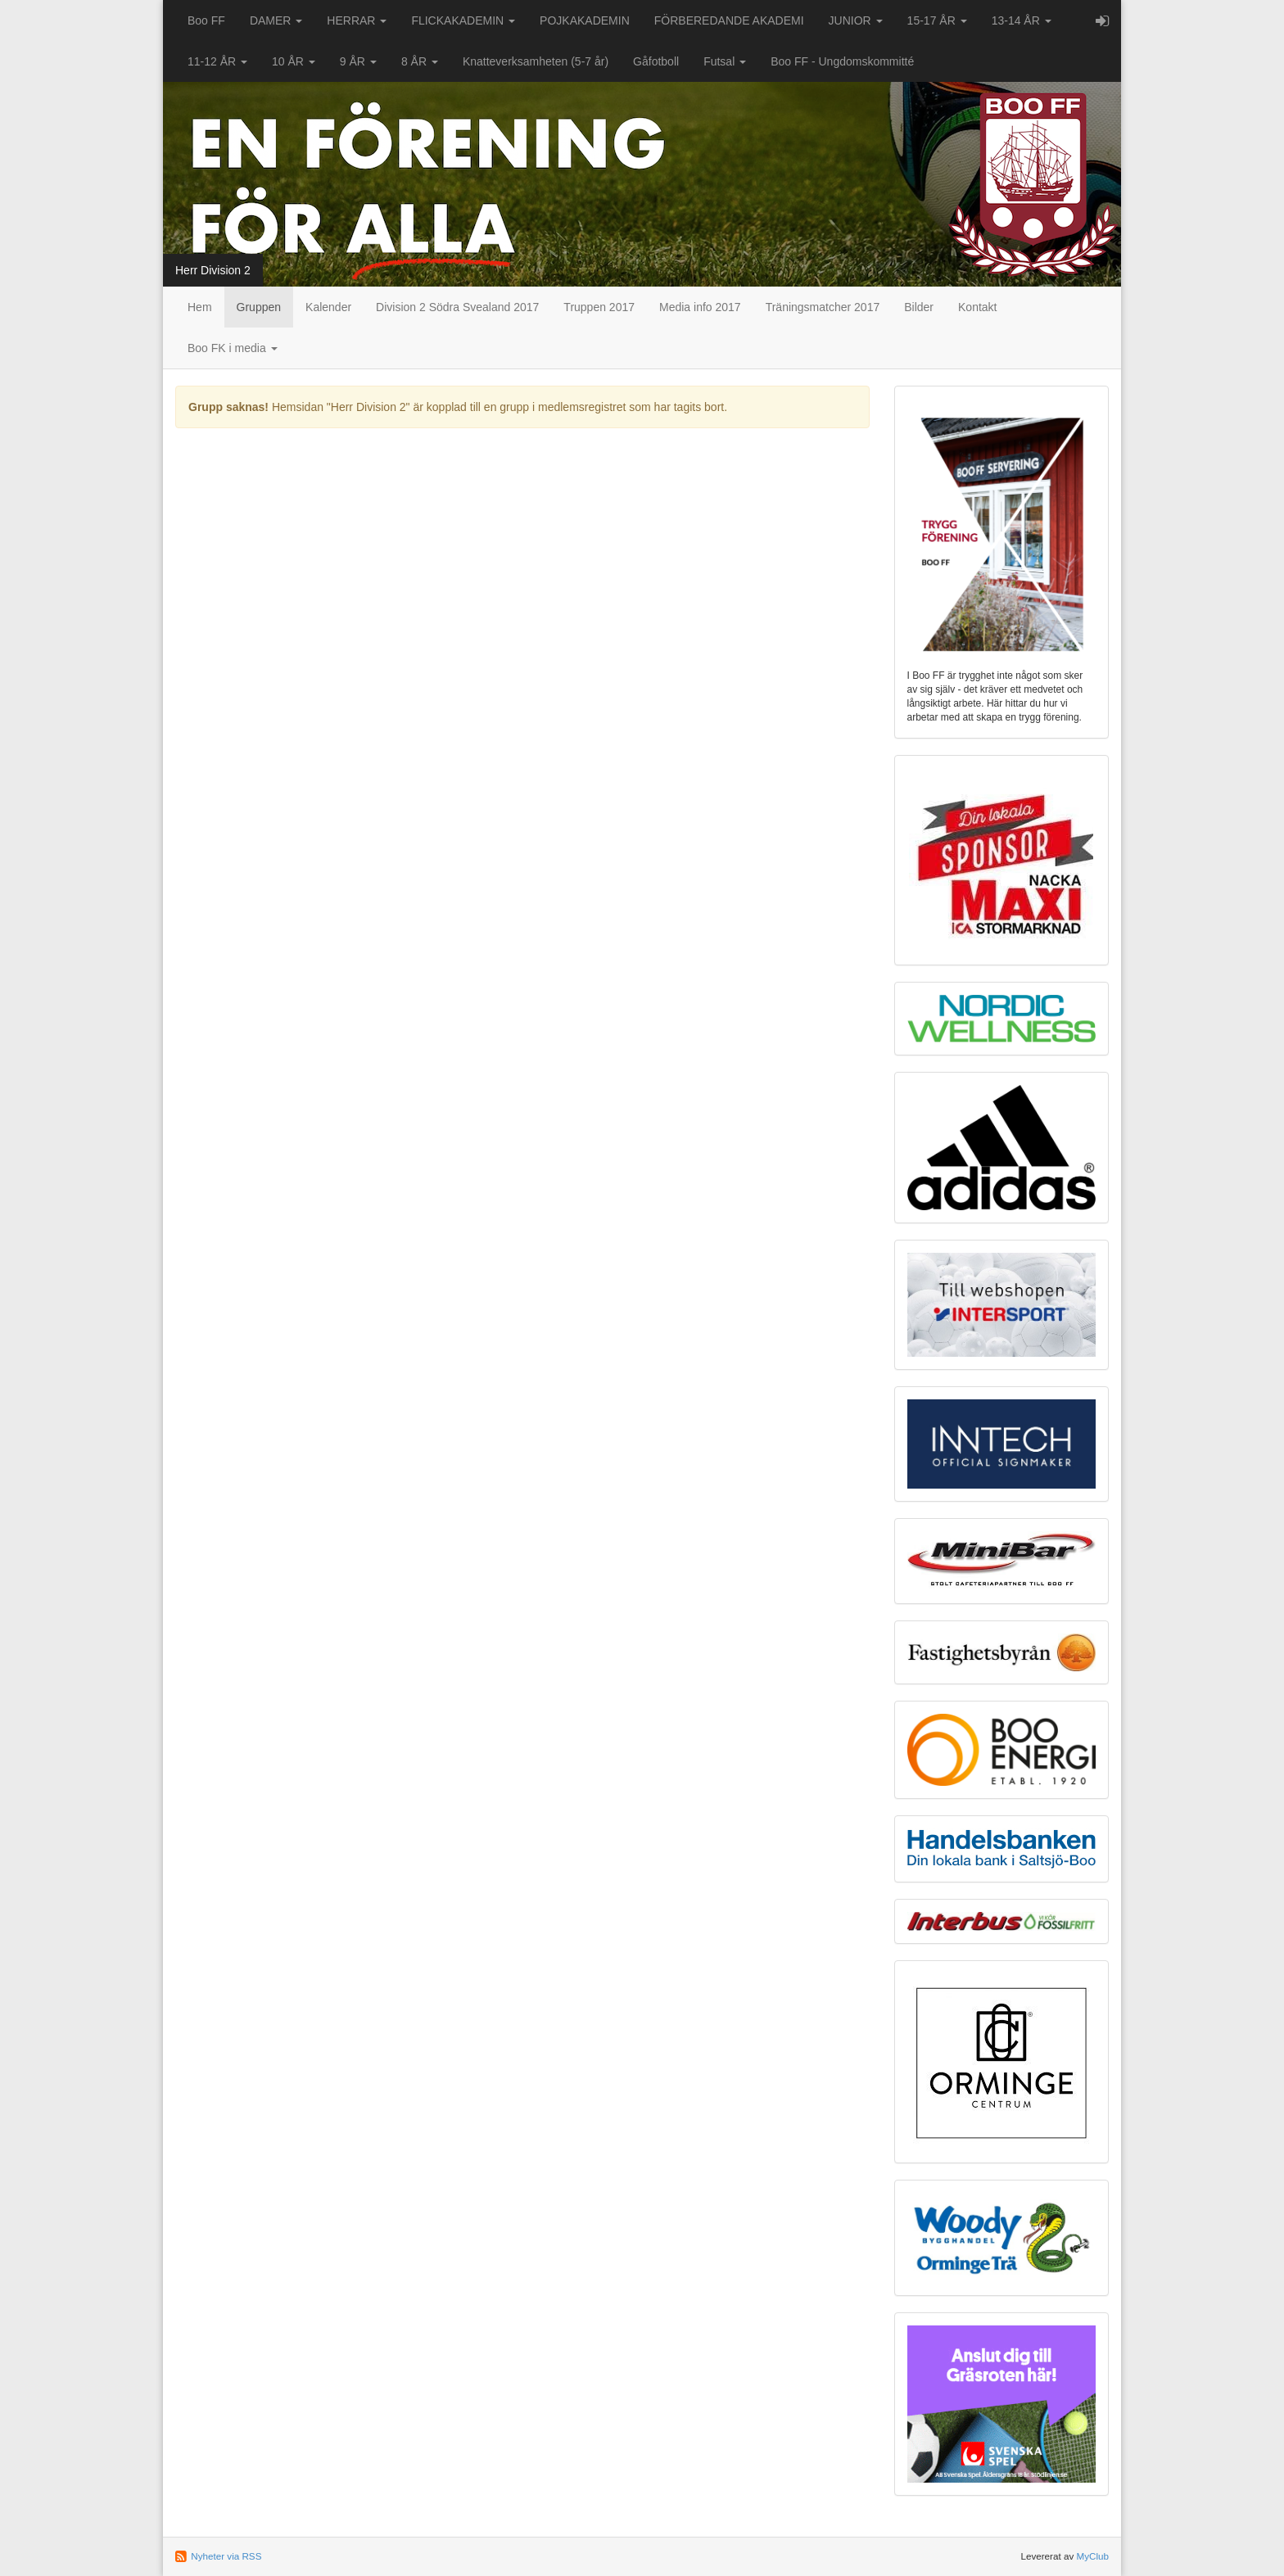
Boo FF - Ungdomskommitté (842, 61)
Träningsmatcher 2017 (823, 307)
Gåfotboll (656, 61)
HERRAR (357, 20)
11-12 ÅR (217, 61)
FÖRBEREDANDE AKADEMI (729, 20)
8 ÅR (419, 61)
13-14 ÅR (1021, 20)
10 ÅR (293, 61)
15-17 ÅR (937, 20)
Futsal (724, 61)
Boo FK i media (233, 348)
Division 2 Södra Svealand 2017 (457, 307)
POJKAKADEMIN (585, 20)
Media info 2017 (700, 307)
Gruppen (259, 307)
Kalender (328, 307)
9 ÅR (358, 61)
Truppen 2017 (599, 307)
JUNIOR (856, 20)
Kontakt (977, 307)
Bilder (919, 307)
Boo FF (206, 20)
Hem (200, 307)
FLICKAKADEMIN (463, 20)
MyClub (1092, 2556)
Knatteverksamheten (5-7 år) (535, 61)
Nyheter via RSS (226, 2556)
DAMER (276, 20)
